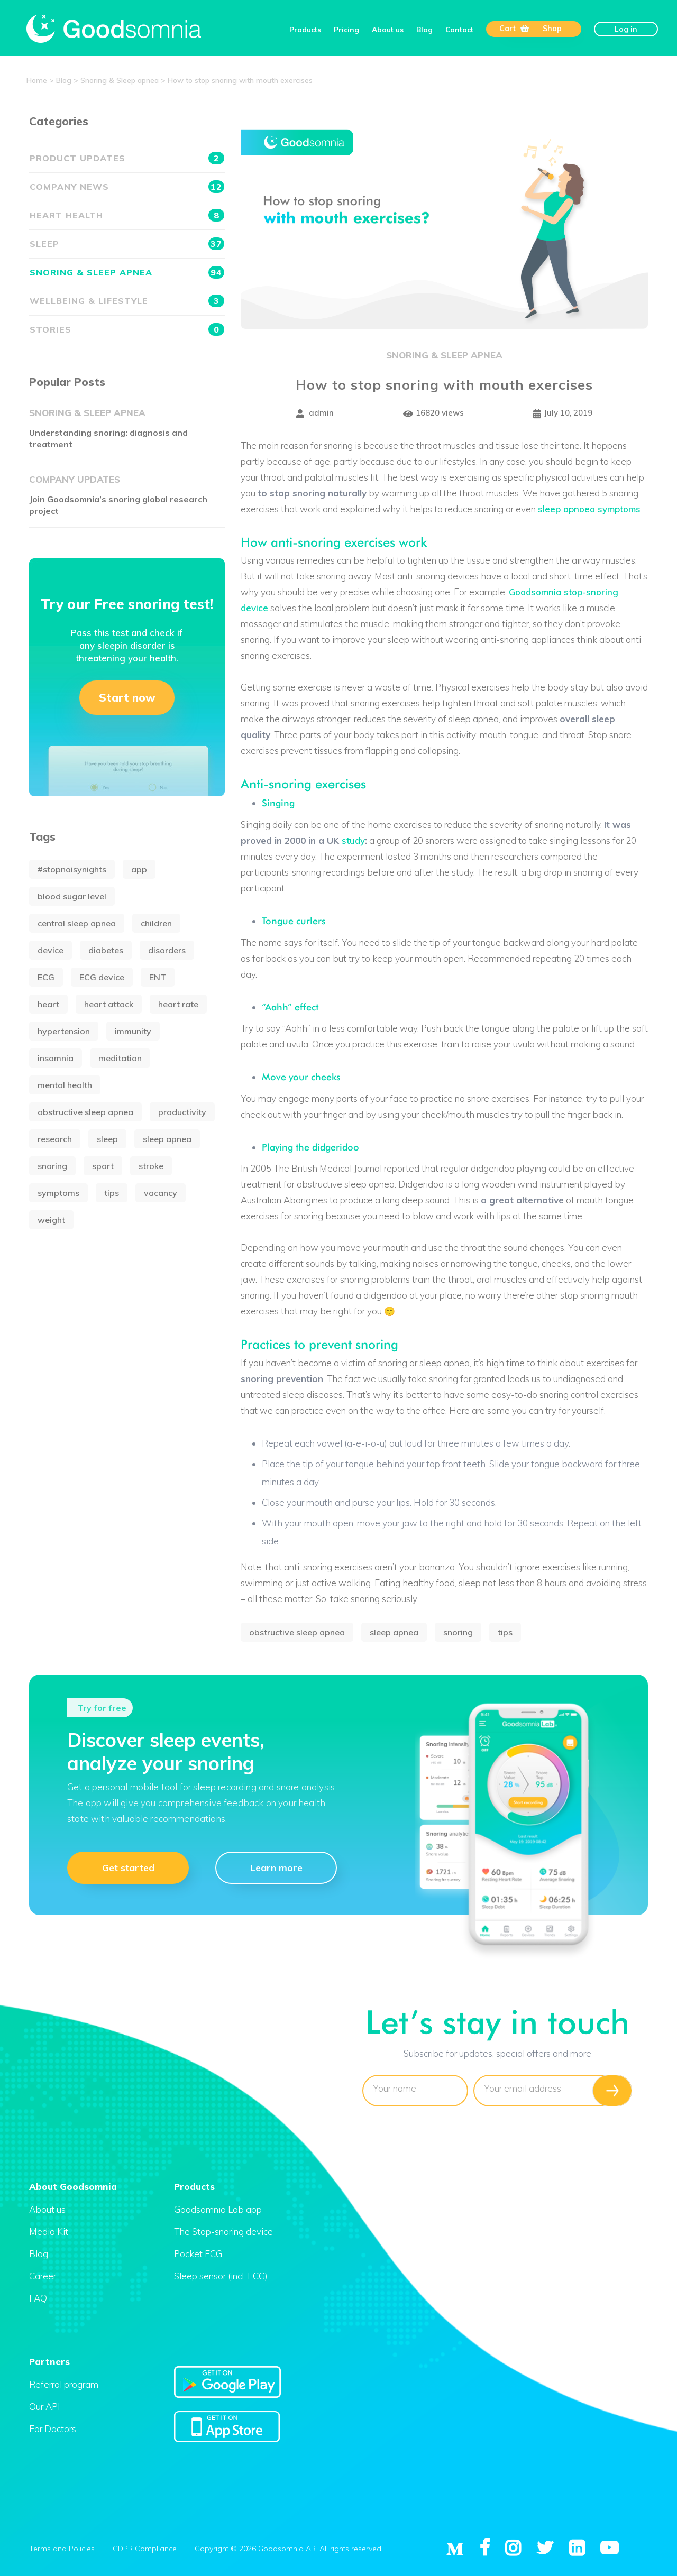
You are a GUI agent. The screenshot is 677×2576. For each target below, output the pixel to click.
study (353, 840)
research (55, 1139)
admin (315, 413)
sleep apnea (394, 1632)
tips (505, 1632)
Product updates (127, 158)
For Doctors (52, 2428)
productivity (182, 1112)
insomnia (56, 1058)
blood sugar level (72, 896)
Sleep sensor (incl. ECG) (221, 2275)
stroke (151, 1166)
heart (48, 1004)
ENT (157, 977)
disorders (167, 950)
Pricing (346, 29)
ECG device (101, 977)
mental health (65, 1085)
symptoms (58, 1193)
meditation (120, 1058)
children (156, 923)
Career (42, 2275)
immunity (133, 1031)
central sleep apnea (77, 923)
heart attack (108, 1004)
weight (51, 1220)
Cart (514, 28)
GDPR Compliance (145, 2548)
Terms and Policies (62, 2548)
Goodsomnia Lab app (218, 2209)
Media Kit (48, 2231)
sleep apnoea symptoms (589, 508)
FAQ (38, 2298)
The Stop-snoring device (223, 2231)
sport (103, 1166)
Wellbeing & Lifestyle (127, 301)
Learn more (276, 1867)
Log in (626, 28)
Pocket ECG (198, 2253)
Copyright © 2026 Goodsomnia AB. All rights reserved (288, 2548)
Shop (552, 28)
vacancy (160, 1193)
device (50, 950)
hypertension (64, 1031)
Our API (44, 2406)
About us (388, 29)
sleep (107, 1139)
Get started (128, 1867)
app (139, 869)
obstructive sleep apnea (297, 1632)
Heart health (127, 215)
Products (305, 29)
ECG (46, 977)
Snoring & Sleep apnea (444, 355)
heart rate (178, 1004)
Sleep (127, 243)
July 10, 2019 (562, 413)
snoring (458, 1632)
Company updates (74, 479)
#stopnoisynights (72, 869)
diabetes (105, 950)
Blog (424, 29)
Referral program (63, 2384)
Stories (127, 329)
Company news (127, 186)
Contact (459, 29)
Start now (127, 697)
